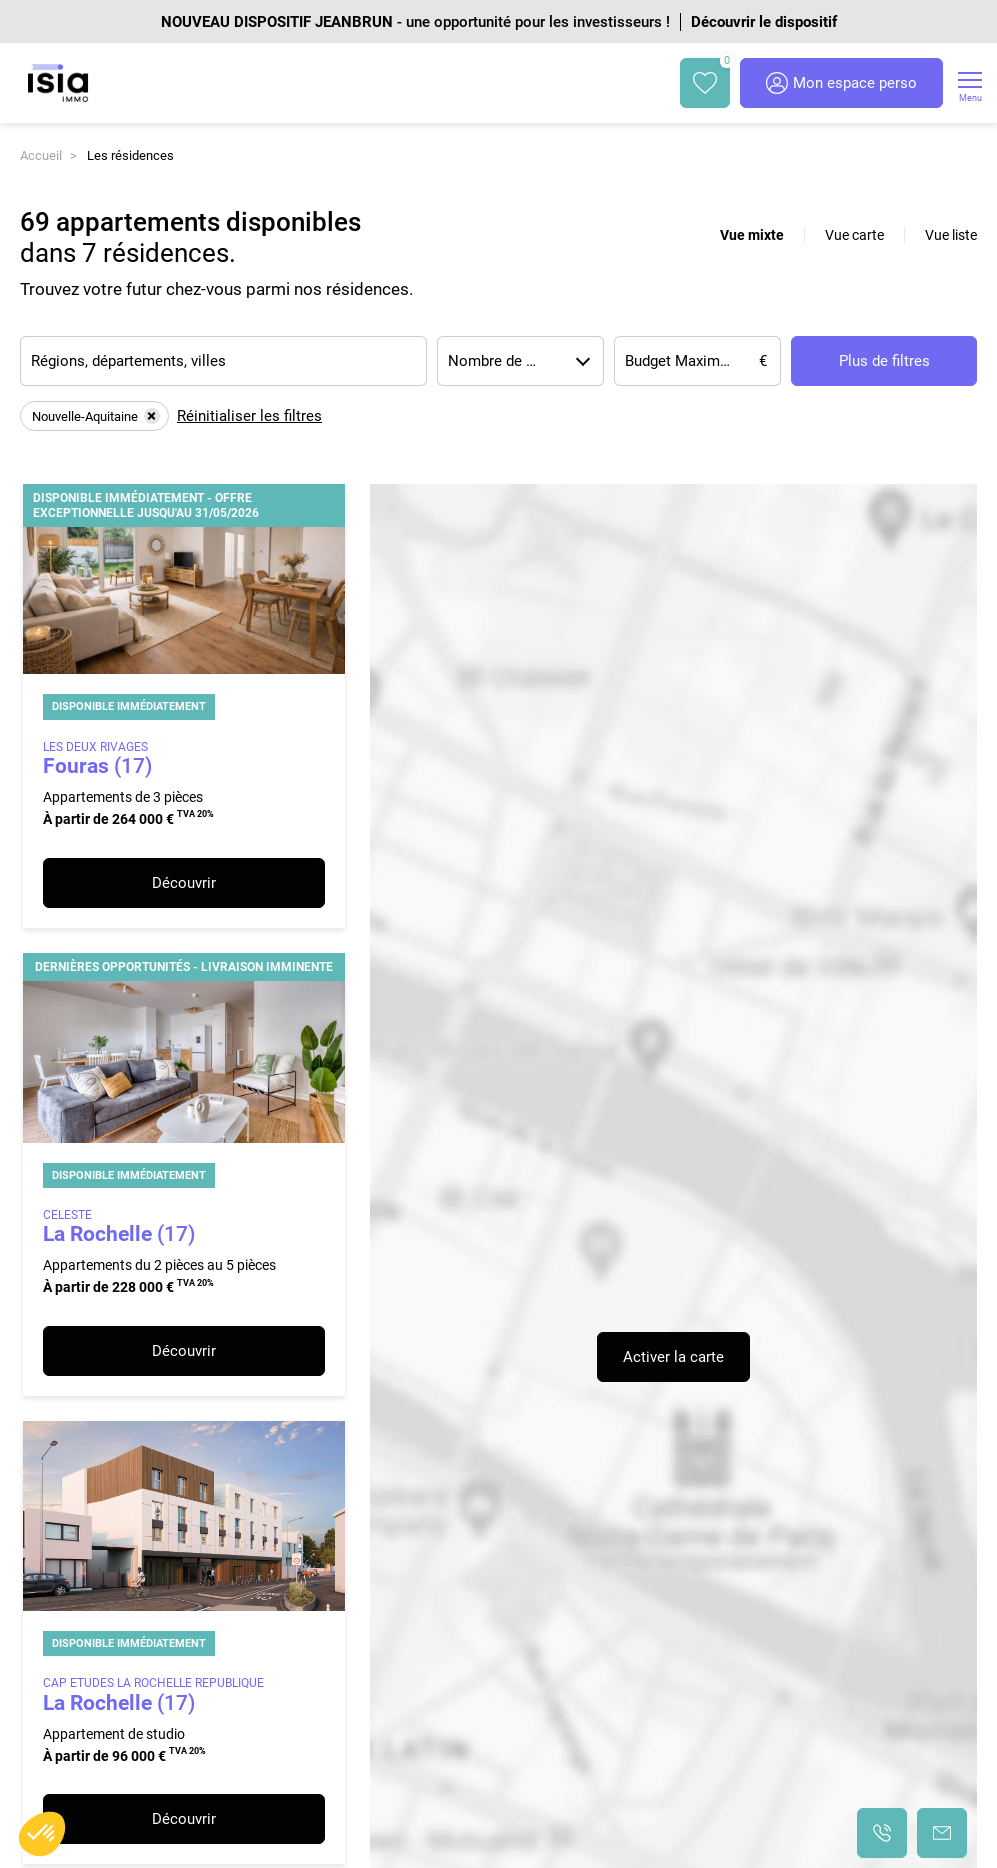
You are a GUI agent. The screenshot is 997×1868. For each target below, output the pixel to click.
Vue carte (854, 235)
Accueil (41, 155)
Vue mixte (752, 235)
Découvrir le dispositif (764, 22)
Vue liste (951, 235)
